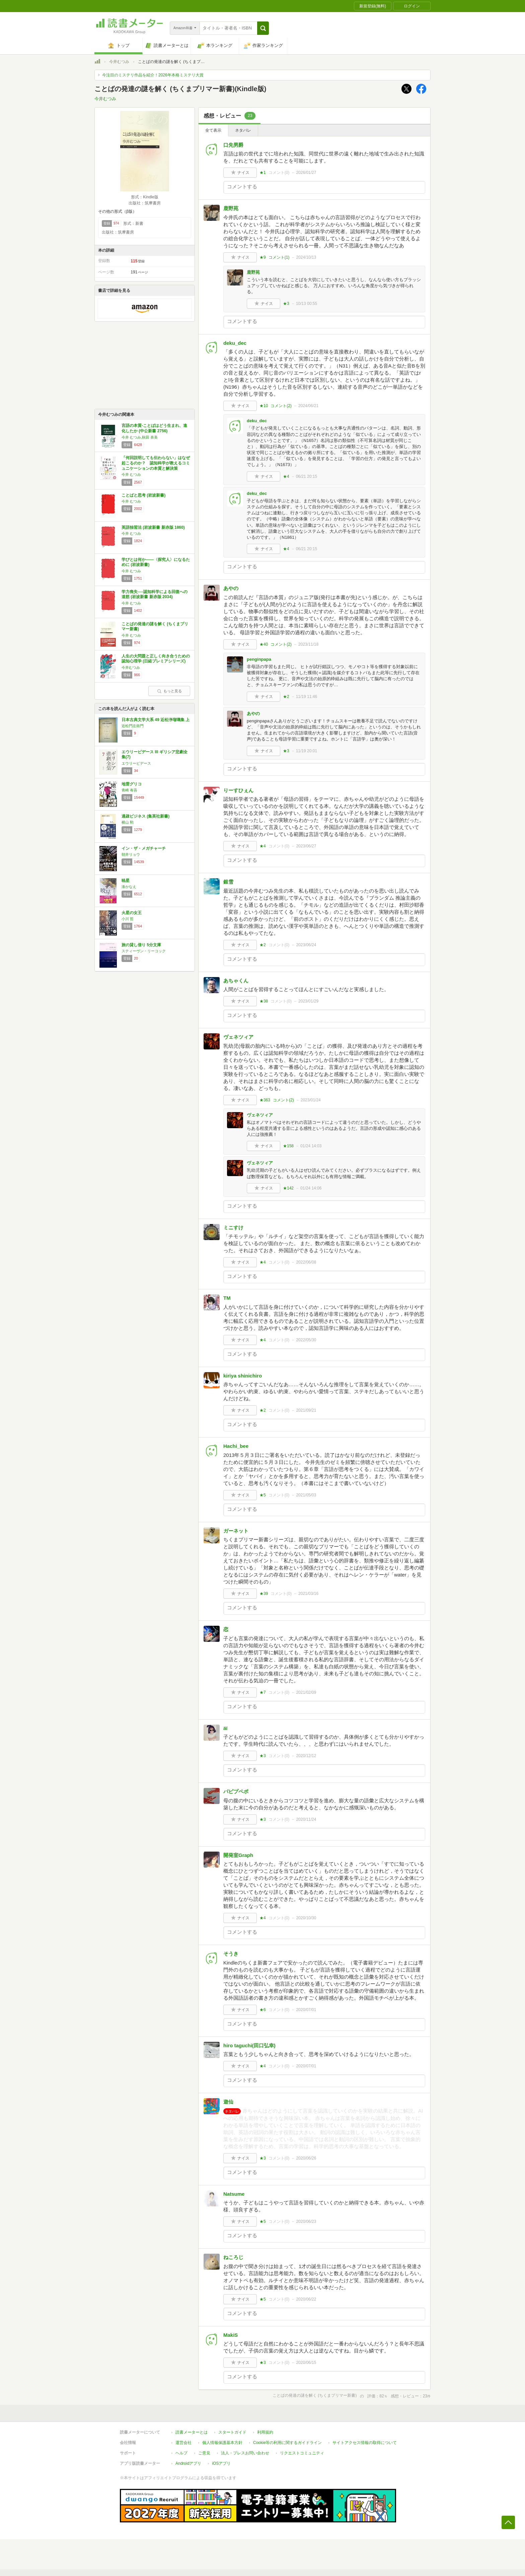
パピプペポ (235, 1791)
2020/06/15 (306, 2363)
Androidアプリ (188, 2463)
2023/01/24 (311, 1100)
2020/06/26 (306, 2158)
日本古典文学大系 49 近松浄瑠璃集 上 (156, 719)
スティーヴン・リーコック (144, 951)
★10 (263, 405)
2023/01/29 (308, 1001)
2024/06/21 (308, 406)
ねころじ (233, 2257)
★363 (264, 1100)
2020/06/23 (306, 2221)
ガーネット (235, 1531)
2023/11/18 (308, 644)
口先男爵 (233, 145)
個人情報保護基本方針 (222, 2443)
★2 (286, 696)
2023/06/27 (306, 846)
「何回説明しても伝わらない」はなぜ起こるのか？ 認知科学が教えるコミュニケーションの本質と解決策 (156, 462)
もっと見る (169, 691)
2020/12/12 (306, 1756)
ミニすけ (233, 1227)
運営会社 (183, 2443)
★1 (262, 172)
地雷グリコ (132, 784)
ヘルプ (181, 2453)
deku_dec (234, 343)
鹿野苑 (230, 208)
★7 (262, 1692)
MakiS (230, 2335)
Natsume (233, 2194)
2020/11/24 (306, 1819)
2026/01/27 (306, 173)
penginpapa (259, 659)
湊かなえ (129, 887)
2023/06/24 (306, 945)
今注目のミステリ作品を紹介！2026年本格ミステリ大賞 (153, 75)
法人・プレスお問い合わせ (245, 2453)
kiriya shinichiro (242, 1375)
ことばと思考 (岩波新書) (143, 495)
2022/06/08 (306, 1262)
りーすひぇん (238, 790)
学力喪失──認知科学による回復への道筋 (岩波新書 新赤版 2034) (155, 594)
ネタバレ (243, 130)
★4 (286, 476)
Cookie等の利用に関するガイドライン (287, 2443)
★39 (263, 1593)
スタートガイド (232, 2432)
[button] (263, 28)
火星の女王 (132, 912)
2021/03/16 (308, 1594)
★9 (262, 257)
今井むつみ (119, 61)
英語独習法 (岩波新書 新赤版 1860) (153, 527)
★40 (263, 644)
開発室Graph (238, 1855)
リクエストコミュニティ (302, 2453)
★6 (262, 2009)
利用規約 (265, 2432)
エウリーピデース (136, 763)
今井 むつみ (131, 474)
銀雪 (228, 882)
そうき (230, 1953)
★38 (263, 1001)
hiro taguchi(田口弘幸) (249, 2045)
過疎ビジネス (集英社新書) (145, 816)
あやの (230, 588)
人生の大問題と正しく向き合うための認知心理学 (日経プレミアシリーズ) (156, 659)
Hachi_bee (235, 1446)
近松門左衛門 (133, 726)
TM (227, 1298)
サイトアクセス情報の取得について (364, 2443)
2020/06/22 (306, 2299)
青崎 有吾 (129, 790)
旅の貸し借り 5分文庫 (141, 945)
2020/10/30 (306, 1918)
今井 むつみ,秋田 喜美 (140, 437)
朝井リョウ (131, 854)
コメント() (279, 173)
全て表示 (213, 130)
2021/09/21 (306, 1410)
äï (225, 1728)
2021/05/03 (306, 1495)
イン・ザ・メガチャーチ (144, 848)
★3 (286, 303)
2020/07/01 (306, 2010)
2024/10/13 (306, 257)
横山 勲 (128, 822)
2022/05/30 (306, 1340)
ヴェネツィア (238, 1037)
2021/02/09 (306, 1692)
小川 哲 (128, 919)
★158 (288, 1146)
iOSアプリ (221, 2463)
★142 (288, 1188)
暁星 (126, 880)
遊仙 (228, 2102)
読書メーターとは (191, 2432)
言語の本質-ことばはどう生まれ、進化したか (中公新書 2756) (154, 428)
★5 (262, 1495)
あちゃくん (235, 980)
